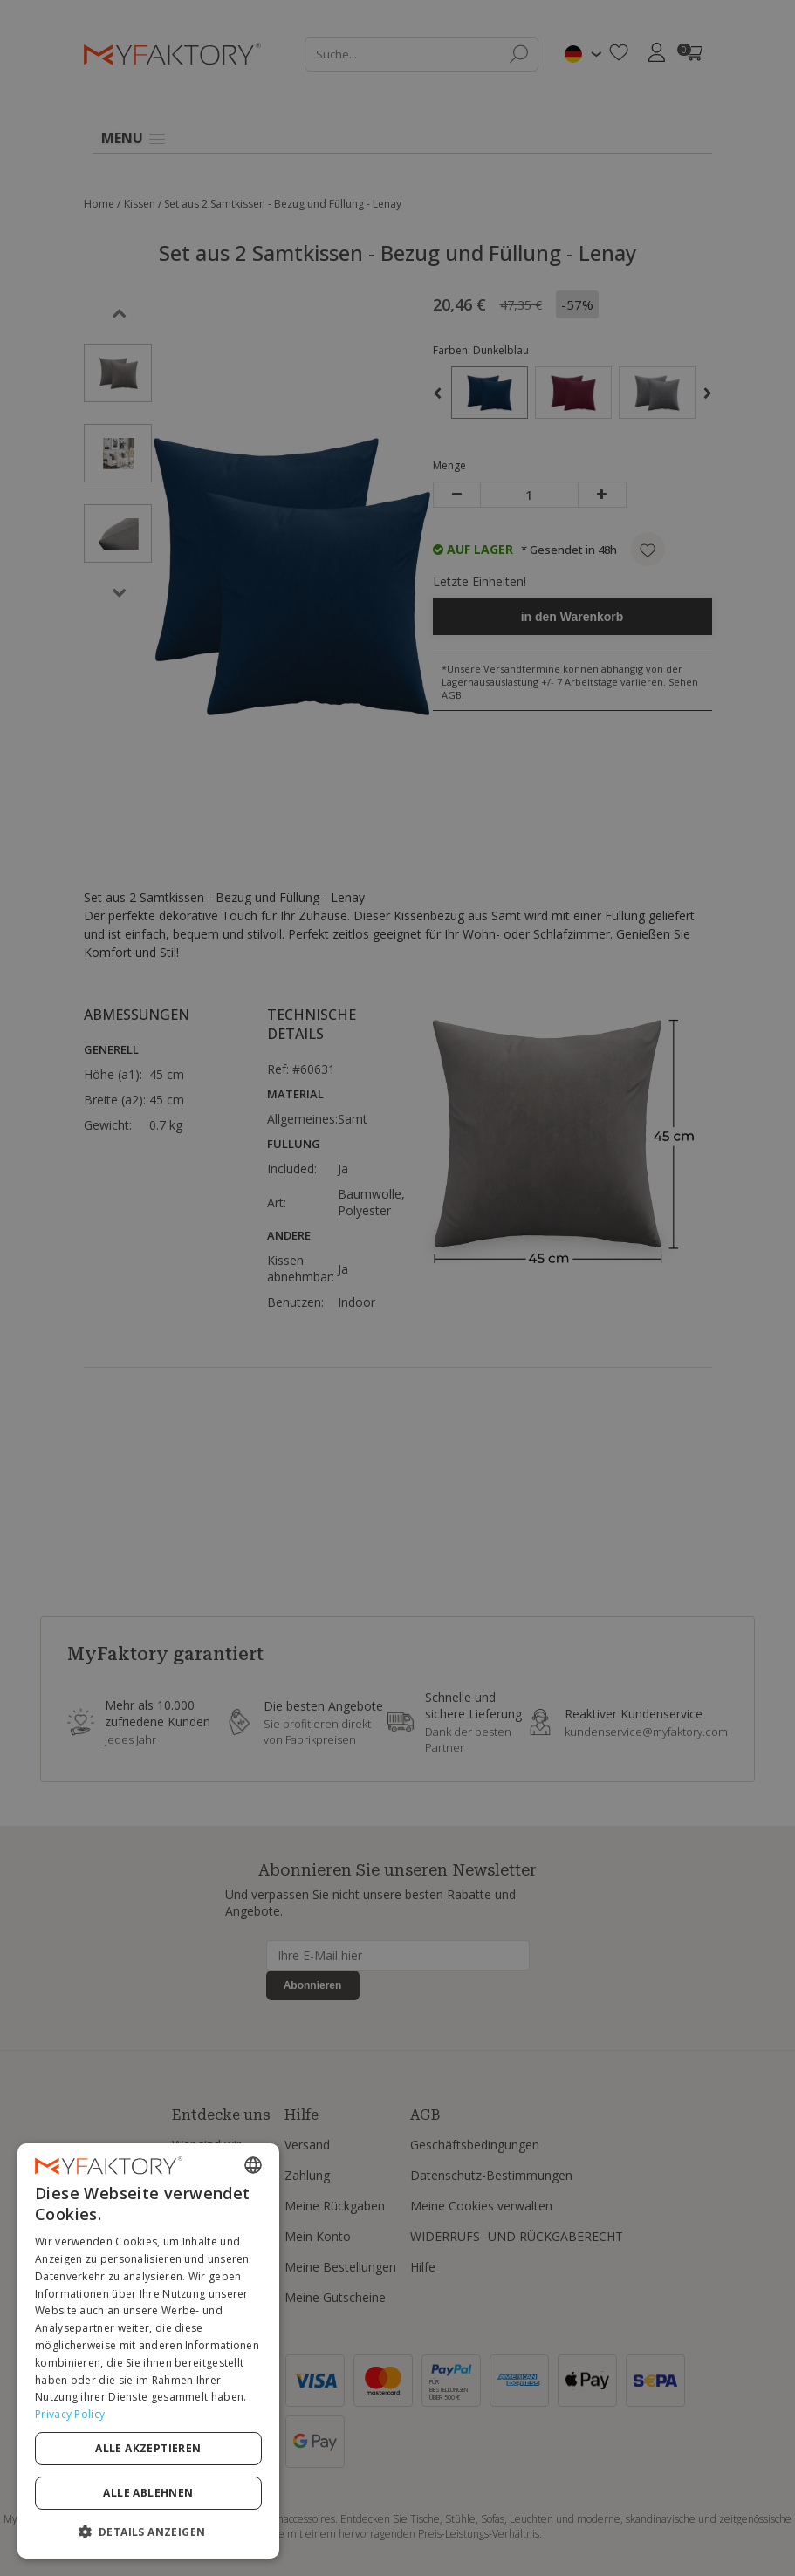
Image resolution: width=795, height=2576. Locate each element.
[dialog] (148, 2351)
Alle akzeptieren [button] (148, 2448)
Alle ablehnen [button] (148, 2492)
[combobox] (253, 2165)
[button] (148, 2531)
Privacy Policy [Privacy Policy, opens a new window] (70, 2414)
